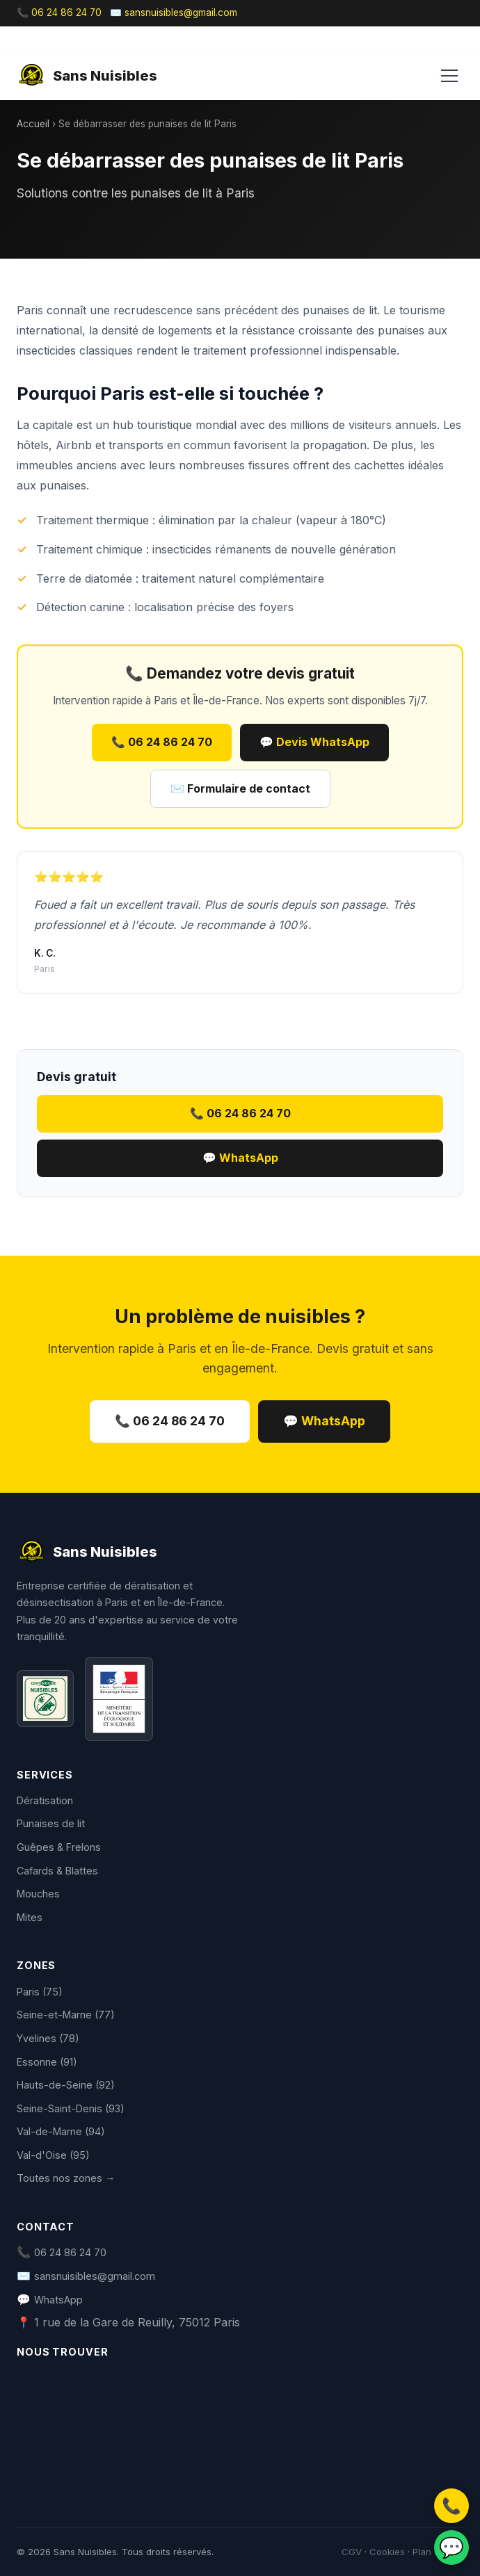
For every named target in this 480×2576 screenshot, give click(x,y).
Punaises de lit (51, 1823)
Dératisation (45, 1800)
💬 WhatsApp (240, 1158)
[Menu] (449, 76)
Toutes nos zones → (66, 2178)
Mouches (38, 1893)
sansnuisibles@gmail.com (94, 2276)
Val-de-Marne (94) (61, 2131)
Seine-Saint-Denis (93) (71, 2108)
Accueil (33, 123)
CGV (352, 2551)
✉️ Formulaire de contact (240, 788)
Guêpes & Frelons (59, 1847)
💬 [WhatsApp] (451, 2547)
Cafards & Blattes (57, 1871)
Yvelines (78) (48, 2038)
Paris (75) (40, 1992)
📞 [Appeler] (451, 2505)
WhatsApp (58, 2300)
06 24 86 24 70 (70, 2252)
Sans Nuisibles (87, 75)
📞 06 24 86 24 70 (59, 12)
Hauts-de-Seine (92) (66, 2085)
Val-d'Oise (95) (53, 2155)
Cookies (387, 2551)
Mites (29, 1917)
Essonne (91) (47, 2062)
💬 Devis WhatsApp (314, 742)
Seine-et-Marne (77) (66, 2014)
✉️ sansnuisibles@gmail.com (173, 12)
